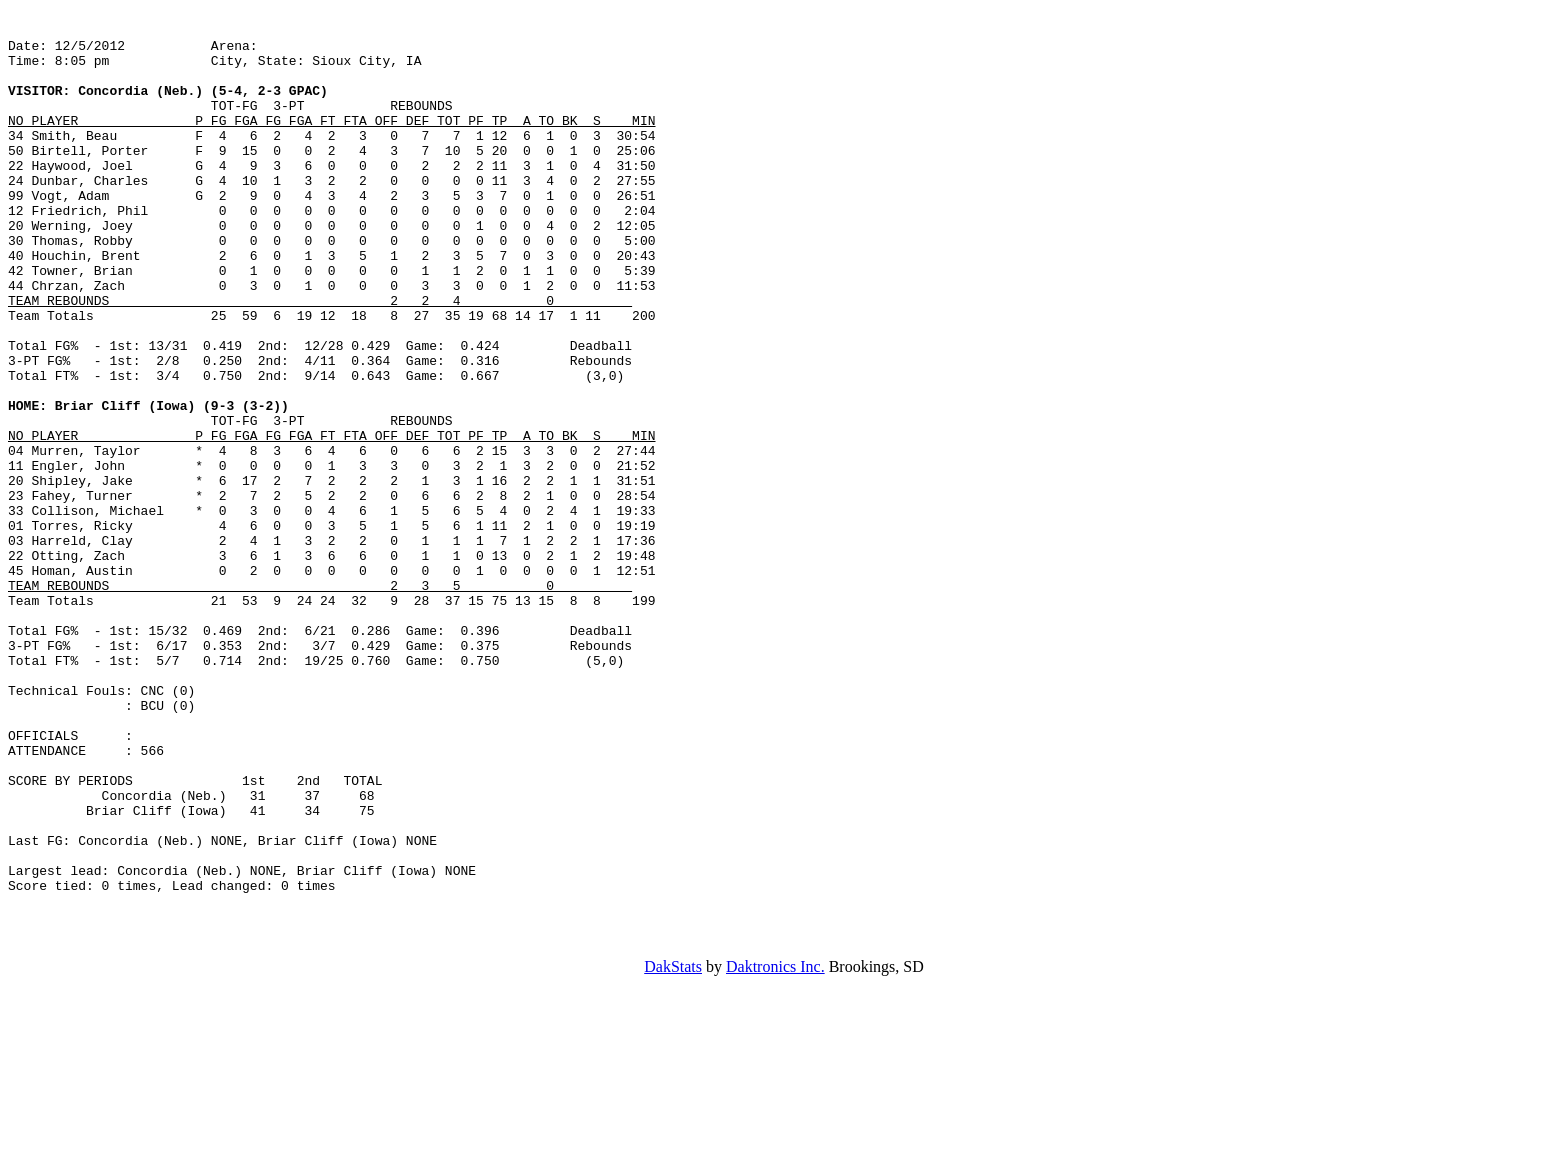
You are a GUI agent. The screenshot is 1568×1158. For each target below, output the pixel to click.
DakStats (673, 1140)
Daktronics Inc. (775, 1140)
